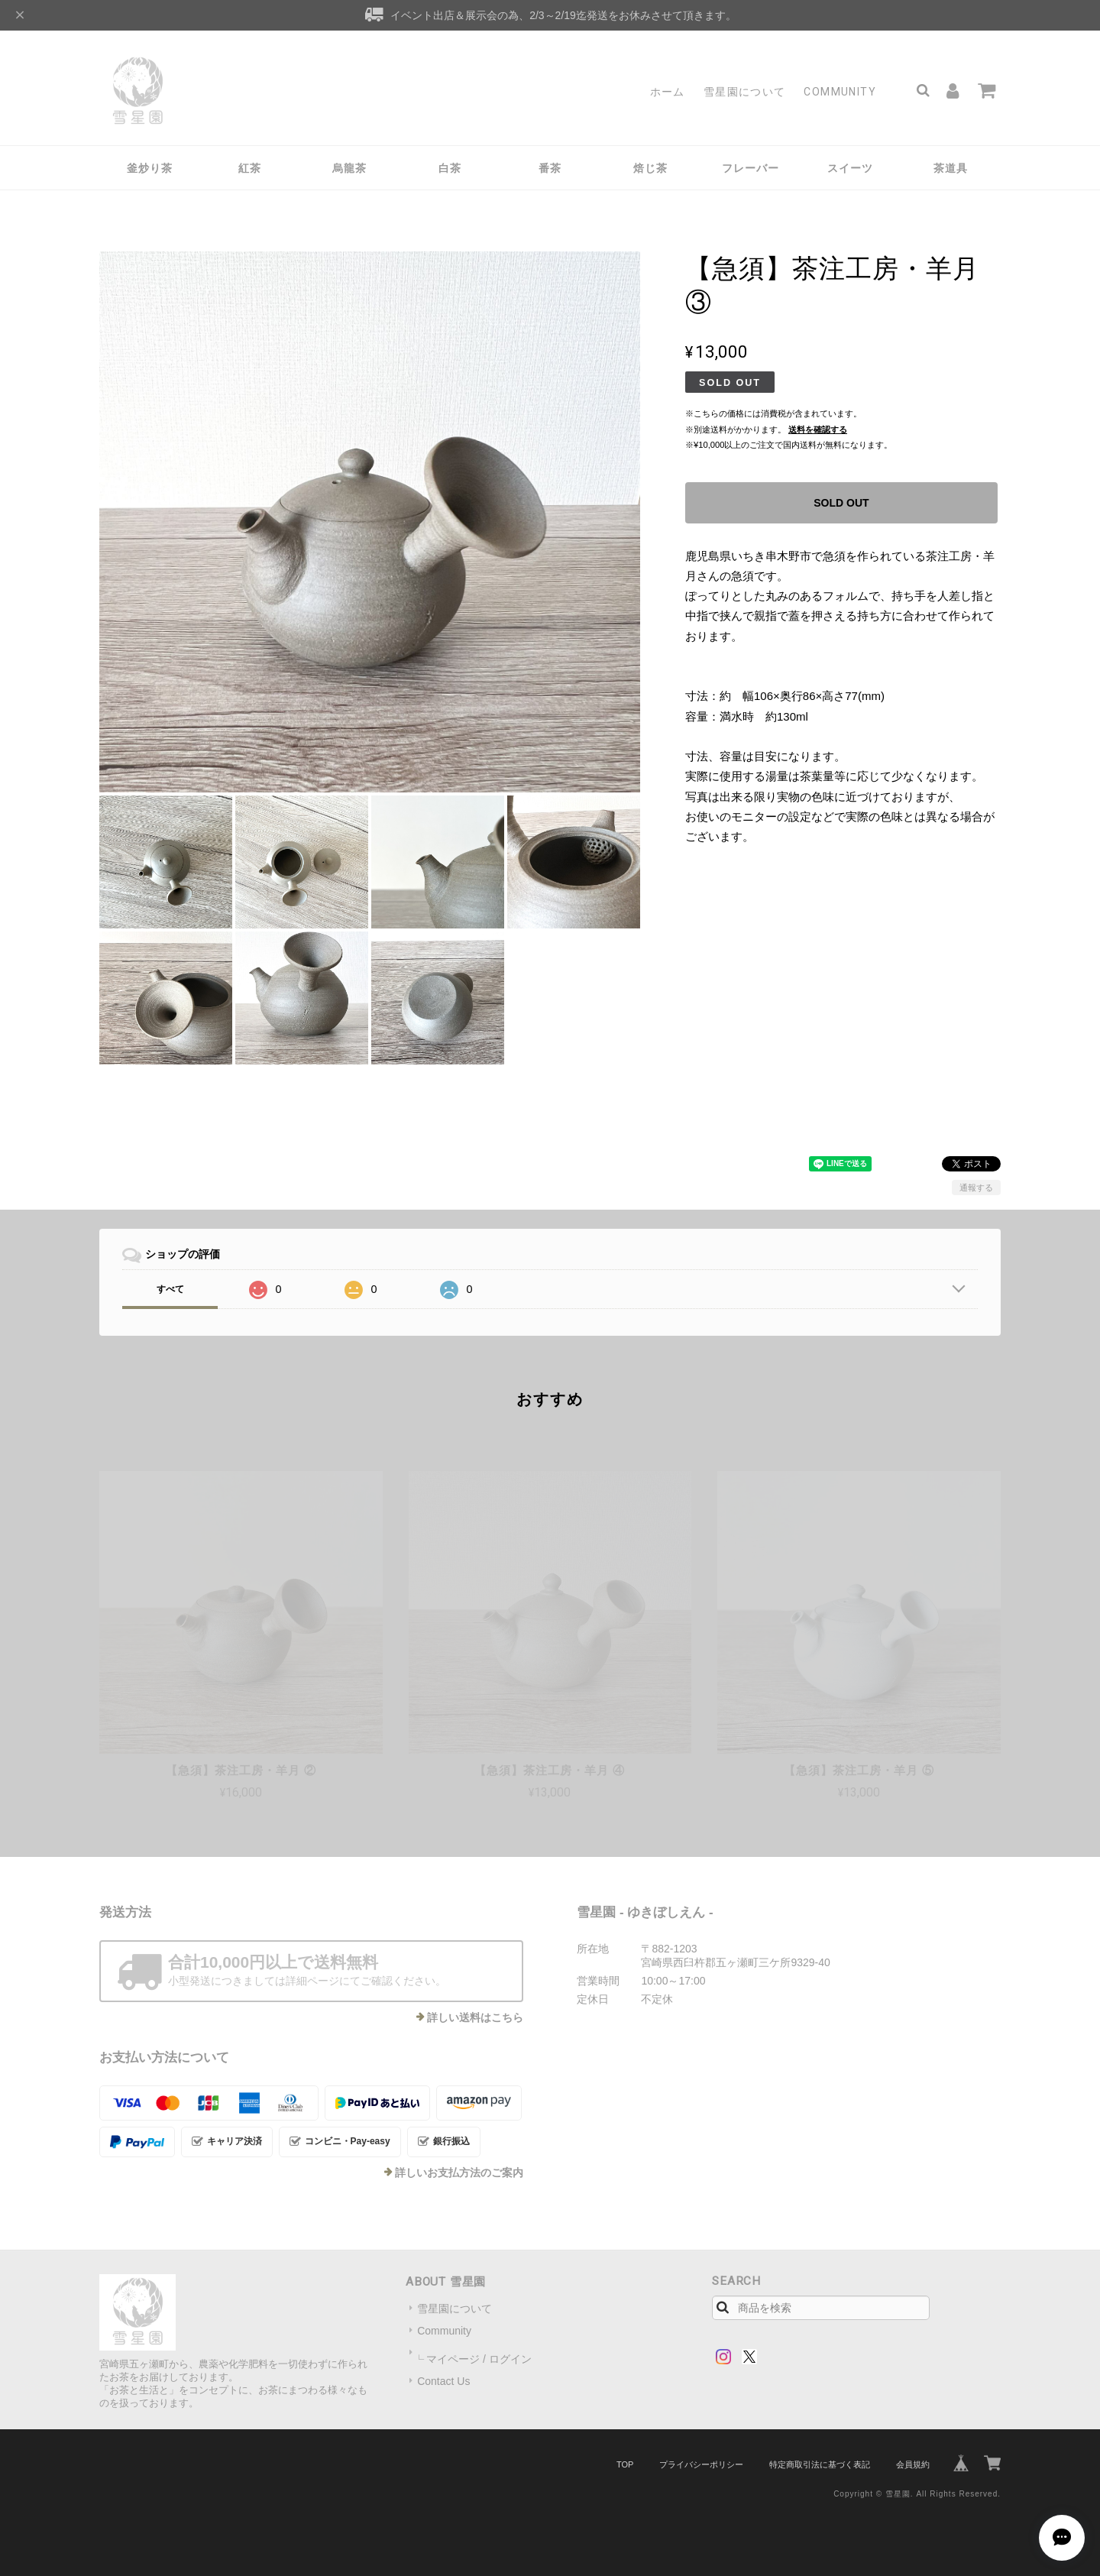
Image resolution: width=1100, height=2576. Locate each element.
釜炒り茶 (150, 168)
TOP (624, 2464)
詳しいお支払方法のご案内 (459, 2172)
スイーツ (850, 168)
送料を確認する (817, 429)
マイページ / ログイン (479, 2359)
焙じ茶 (650, 168)
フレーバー (750, 168)
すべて (170, 1289)
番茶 (550, 168)
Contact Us (443, 2381)
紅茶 (249, 168)
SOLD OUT (841, 503)
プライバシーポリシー (701, 2464)
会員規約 (913, 2464)
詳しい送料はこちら (475, 2017)
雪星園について (745, 92)
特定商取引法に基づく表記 (819, 2464)
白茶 (449, 168)
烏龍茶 (349, 168)
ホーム (667, 92)
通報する (976, 1187)
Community (840, 92)
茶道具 (950, 168)
